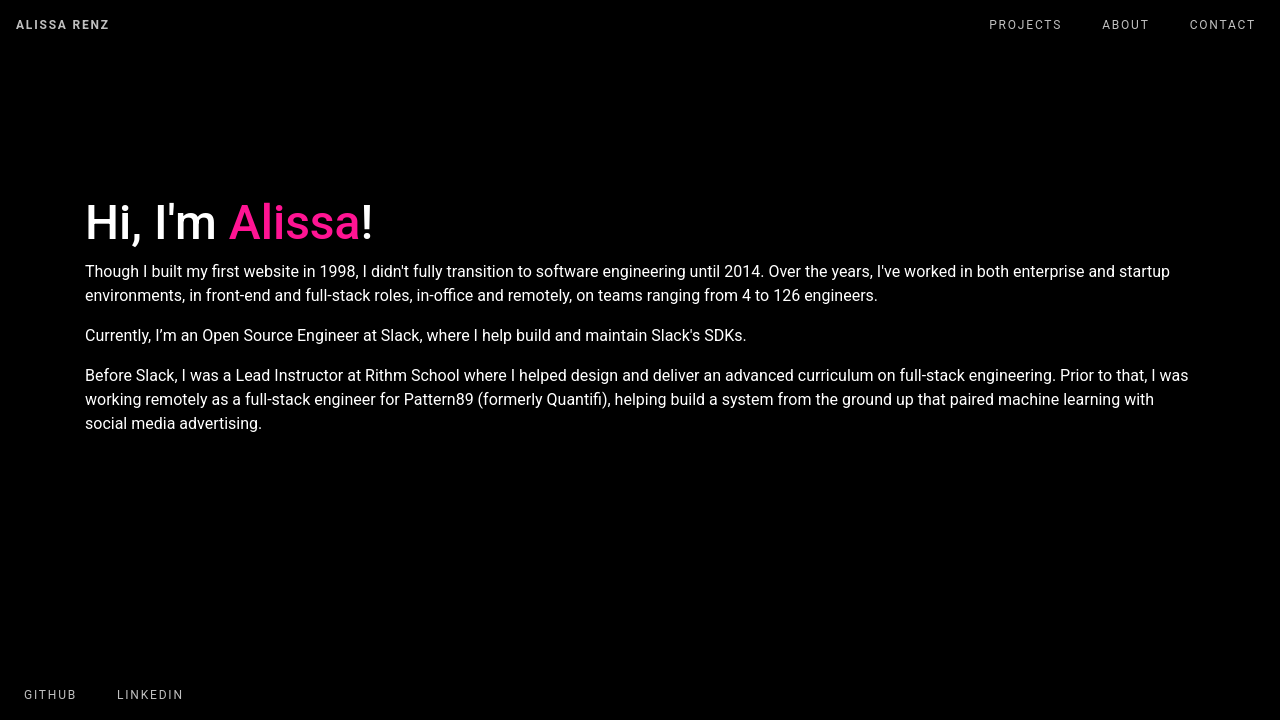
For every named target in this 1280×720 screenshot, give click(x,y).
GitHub (50, 695)
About (1126, 25)
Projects (1025, 25)
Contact (1223, 25)
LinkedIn (150, 695)
